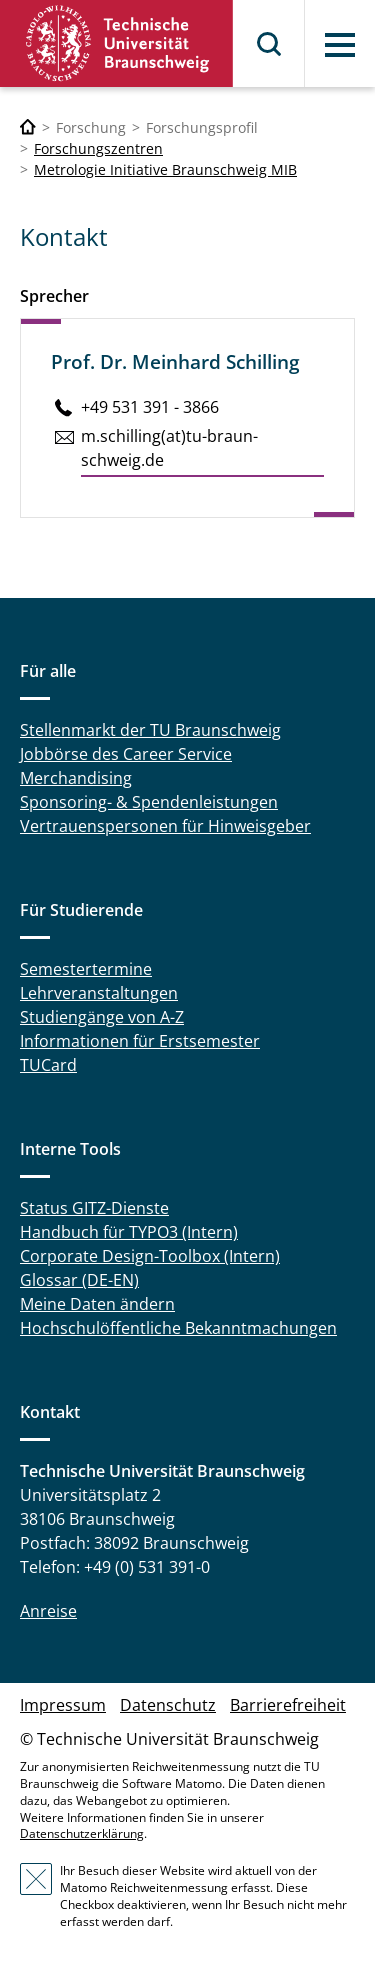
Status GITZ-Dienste (94, 1208)
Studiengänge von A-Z (102, 1017)
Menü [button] (340, 45)
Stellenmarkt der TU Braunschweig (150, 730)
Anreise (48, 1611)
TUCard (48, 1065)
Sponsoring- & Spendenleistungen (149, 802)
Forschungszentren (98, 148)
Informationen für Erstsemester (140, 1041)
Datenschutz (168, 1705)
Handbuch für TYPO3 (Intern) (129, 1232)
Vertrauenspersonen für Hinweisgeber (165, 826)
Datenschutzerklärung (82, 1833)
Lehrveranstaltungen (99, 993)
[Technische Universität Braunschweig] (28, 127)
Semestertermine (86, 969)
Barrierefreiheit (288, 1705)
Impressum (63, 1705)
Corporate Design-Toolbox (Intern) (150, 1256)
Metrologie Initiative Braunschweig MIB (165, 169)
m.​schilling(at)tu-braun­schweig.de (169, 448)
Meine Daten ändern (97, 1304)
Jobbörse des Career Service (126, 754)
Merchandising (76, 778)
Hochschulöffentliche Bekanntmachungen (178, 1328)
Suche (270, 44)
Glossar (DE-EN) (79, 1280)
